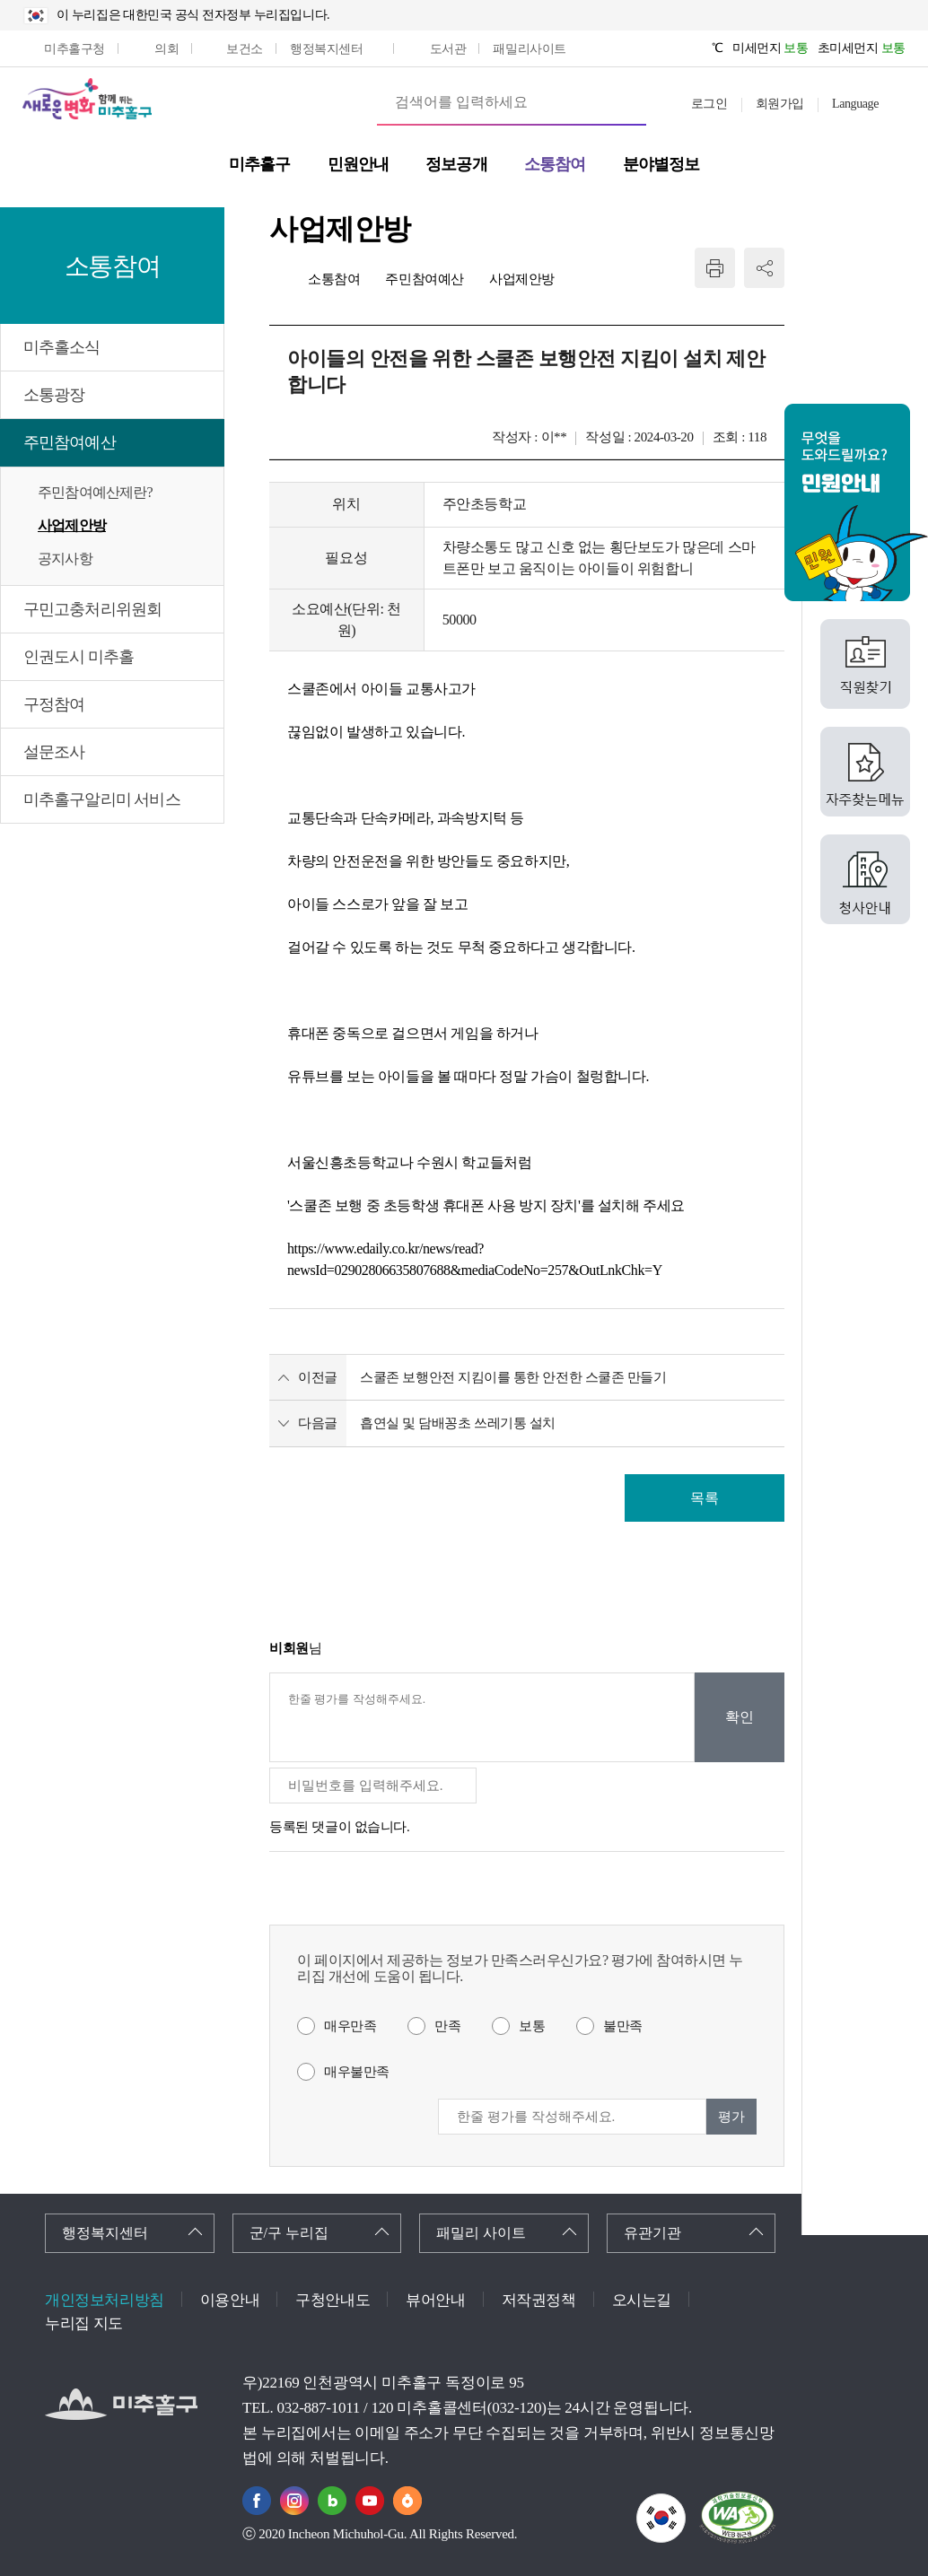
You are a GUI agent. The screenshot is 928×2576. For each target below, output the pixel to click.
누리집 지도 (84, 2323)
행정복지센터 (105, 2232)
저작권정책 (539, 2300)
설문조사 (53, 752)
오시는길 (641, 2300)
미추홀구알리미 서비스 (101, 799)
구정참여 (53, 704)
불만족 (623, 2026)
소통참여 (334, 279)
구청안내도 (332, 2300)
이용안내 (229, 2300)
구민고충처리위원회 (92, 609)
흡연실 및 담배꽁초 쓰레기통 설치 (458, 1423)
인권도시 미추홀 (78, 657)
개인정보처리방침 (104, 2300)
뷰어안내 (435, 2300)
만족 (447, 2026)
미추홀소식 (62, 347)
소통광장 (53, 395)
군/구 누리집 (289, 2232)
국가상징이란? (685, 2504)
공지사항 (65, 558)
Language (855, 103)
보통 (532, 2026)
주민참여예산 (69, 442)
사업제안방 (72, 525)
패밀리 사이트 (481, 2232)
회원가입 (780, 103)
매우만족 (350, 2026)
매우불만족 (357, 2072)
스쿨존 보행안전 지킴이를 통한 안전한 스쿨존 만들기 (513, 1377)
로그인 (709, 103)
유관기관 (652, 2232)
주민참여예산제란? (95, 492)
